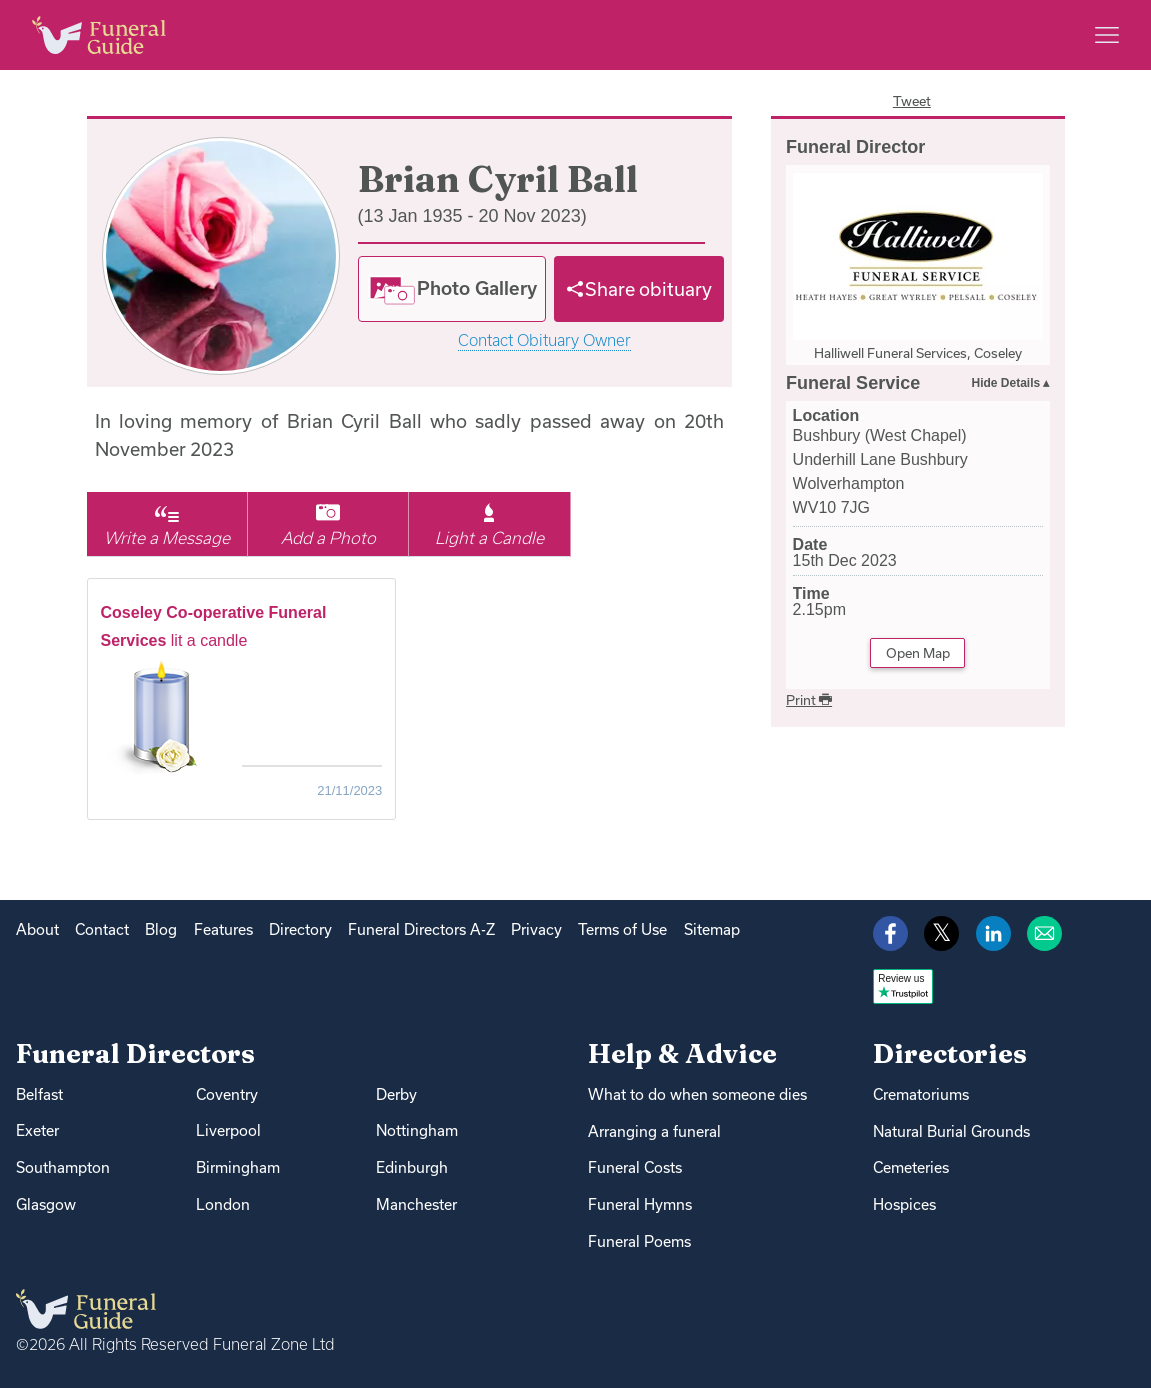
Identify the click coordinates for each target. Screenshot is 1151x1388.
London (223, 1204)
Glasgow (46, 1204)
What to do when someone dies (697, 1094)
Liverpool (228, 1130)
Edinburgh (412, 1167)
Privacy (536, 929)
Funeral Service (853, 383)
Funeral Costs (635, 1167)
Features (223, 929)
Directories (950, 1053)
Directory (300, 929)
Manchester (416, 1204)
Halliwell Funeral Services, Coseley (918, 353)
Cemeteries (911, 1167)
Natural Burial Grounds (951, 1131)
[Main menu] (1107, 35)
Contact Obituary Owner (544, 340)
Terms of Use (622, 929)
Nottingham (417, 1130)
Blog (161, 929)
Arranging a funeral (654, 1131)
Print (809, 700)
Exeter (37, 1130)
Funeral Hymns (640, 1204)
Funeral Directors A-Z (421, 929)
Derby (396, 1094)
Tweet (912, 101)
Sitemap (712, 929)
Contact (102, 929)
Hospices (904, 1204)
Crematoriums (921, 1094)
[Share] (639, 289)
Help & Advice (682, 1053)
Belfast (39, 1094)
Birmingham (238, 1167)
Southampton (63, 1167)
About (37, 929)
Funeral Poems (639, 1241)
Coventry (227, 1094)
